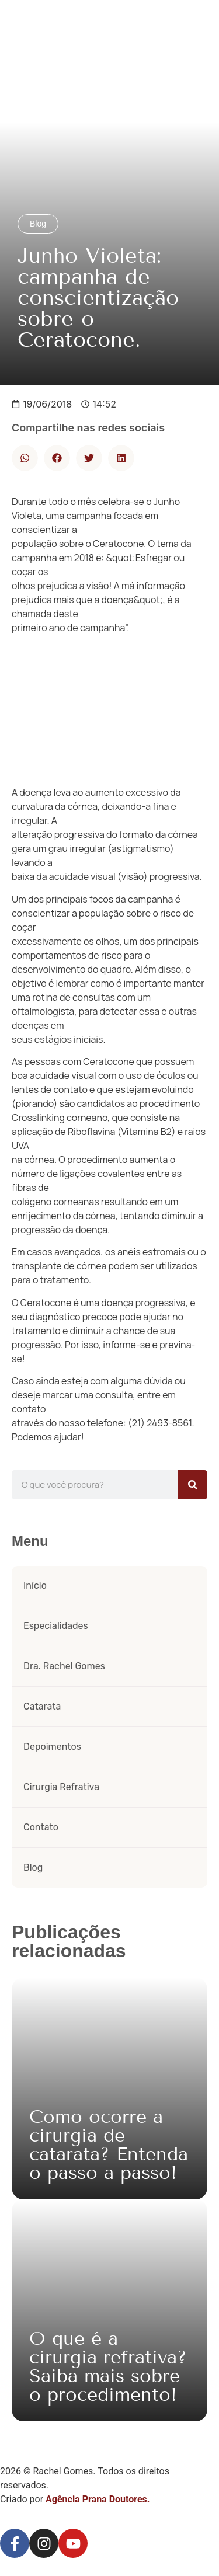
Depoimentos (52, 1746)
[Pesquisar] (192, 1484)
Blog (33, 1867)
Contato (40, 1827)
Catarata (42, 1706)
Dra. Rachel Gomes (64, 1666)
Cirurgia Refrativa (61, 1786)
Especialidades (55, 1625)
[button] (25, 458)
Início (35, 1585)
